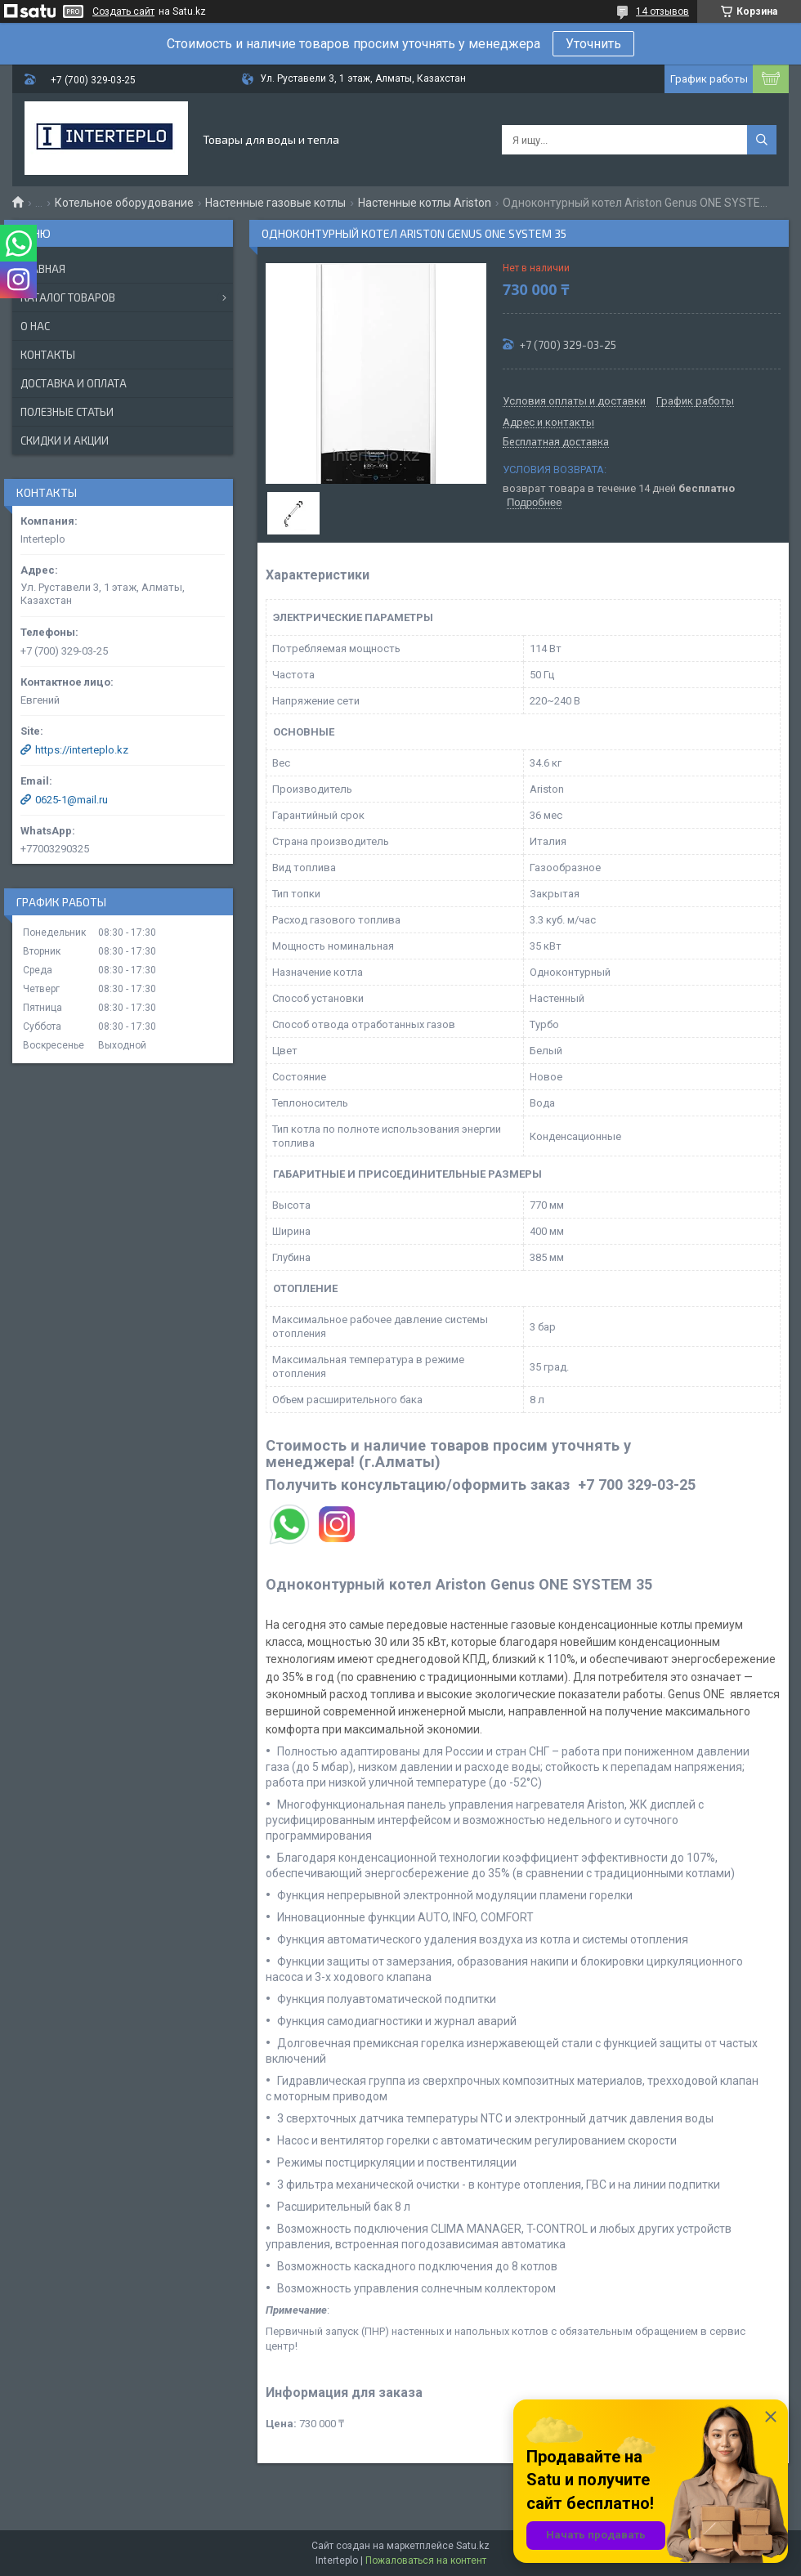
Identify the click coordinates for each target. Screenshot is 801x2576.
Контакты (47, 354)
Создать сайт (123, 11)
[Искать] (761, 139)
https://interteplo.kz (81, 750)
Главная (42, 268)
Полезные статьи (67, 411)
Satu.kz (473, 2545)
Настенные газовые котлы (275, 202)
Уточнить (593, 43)
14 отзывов (662, 11)
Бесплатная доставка (556, 442)
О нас (35, 326)
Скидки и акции (64, 440)
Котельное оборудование (124, 202)
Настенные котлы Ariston (424, 202)
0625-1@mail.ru (71, 800)
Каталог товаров (67, 297)
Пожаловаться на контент (425, 2560)
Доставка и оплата (73, 383)
